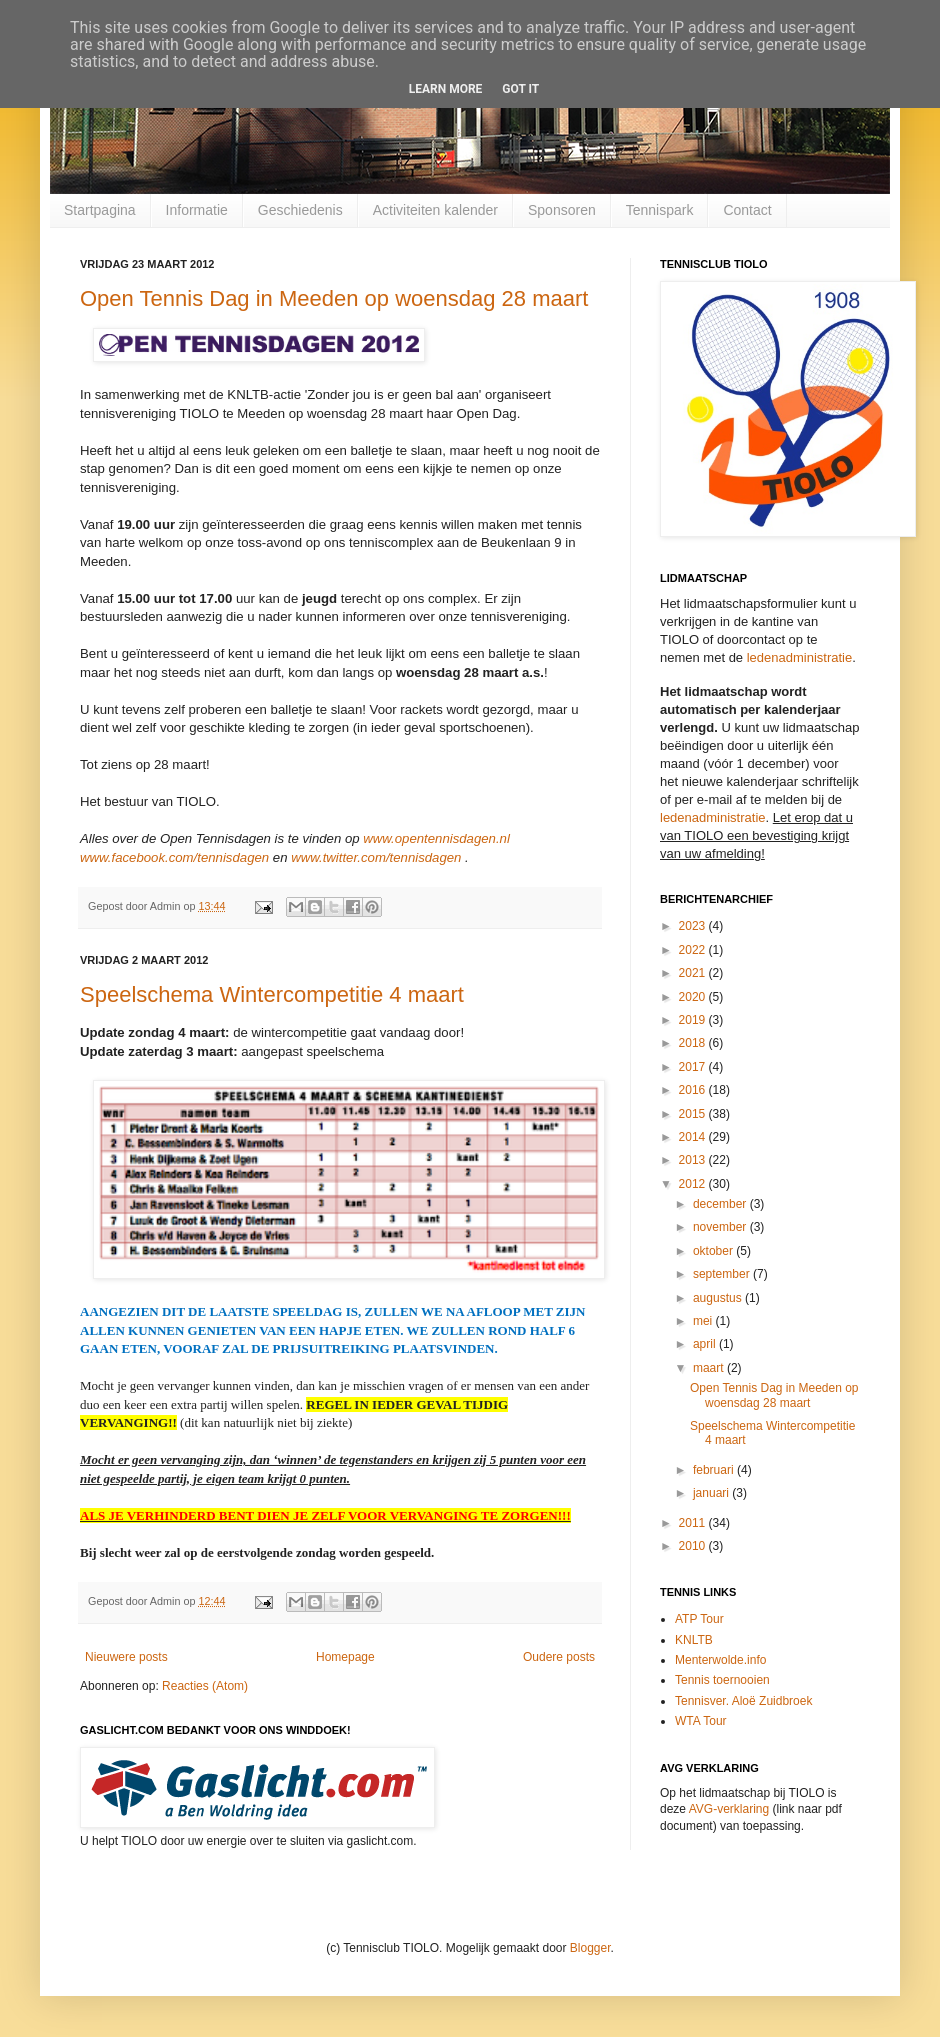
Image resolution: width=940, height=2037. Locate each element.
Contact (747, 210)
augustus (719, 1298)
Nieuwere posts (126, 1657)
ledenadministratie (800, 657)
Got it (520, 89)
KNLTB (694, 1640)
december (721, 1204)
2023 (694, 926)
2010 (694, 1546)
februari (715, 1470)
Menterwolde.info (720, 1660)
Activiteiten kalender (435, 210)
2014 (694, 1137)
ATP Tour (699, 1619)
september (723, 1274)
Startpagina (100, 210)
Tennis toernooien (722, 1680)
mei (704, 1321)
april (706, 1344)
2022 (694, 950)
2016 (694, 1090)
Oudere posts (559, 1657)
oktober (714, 1251)
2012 (694, 1184)
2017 (694, 1067)
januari (712, 1493)
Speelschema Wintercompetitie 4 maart (272, 994)
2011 (694, 1523)
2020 (694, 997)
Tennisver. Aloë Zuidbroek (743, 1701)
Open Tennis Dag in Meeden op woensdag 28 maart (334, 298)
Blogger (590, 1948)
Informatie (197, 210)
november (721, 1227)
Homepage (345, 1657)
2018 (694, 1043)
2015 (694, 1114)
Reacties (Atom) (205, 1686)
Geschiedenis (300, 210)
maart (710, 1368)
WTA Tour (701, 1721)
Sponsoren (562, 210)
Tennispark (660, 210)
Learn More (446, 89)
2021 (694, 973)
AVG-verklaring (729, 1809)
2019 (694, 1020)
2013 (694, 1160)
